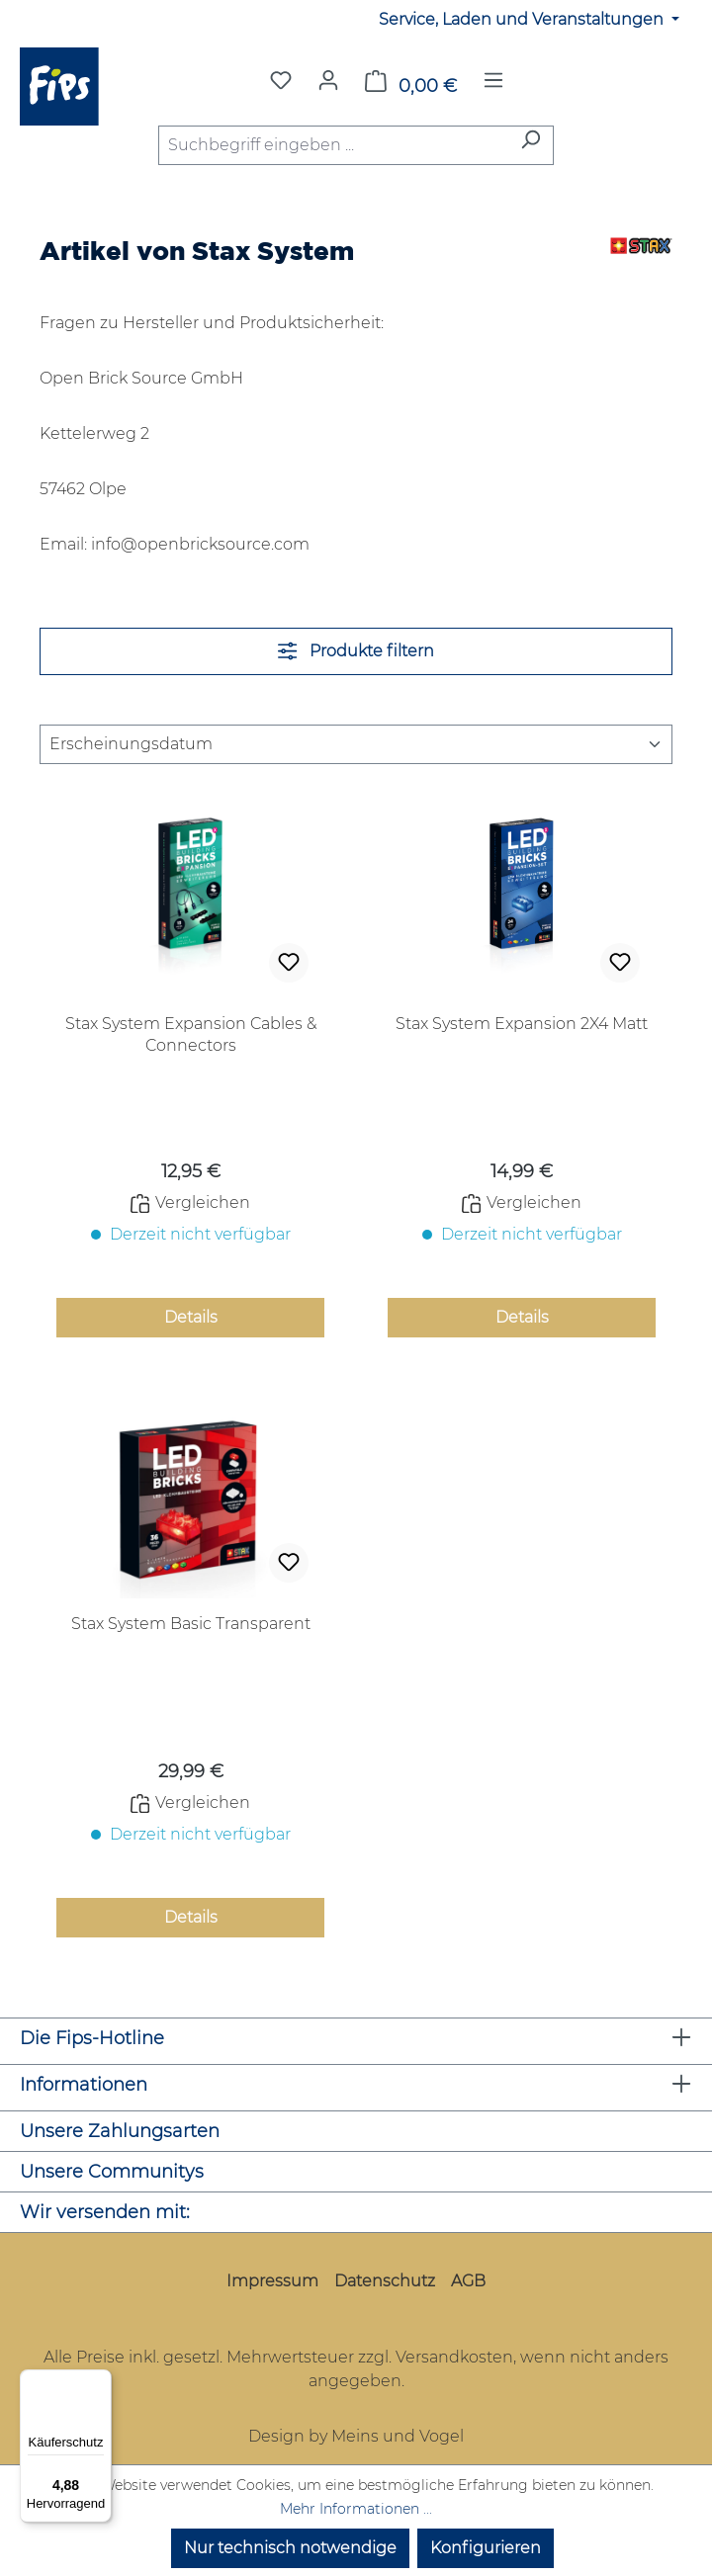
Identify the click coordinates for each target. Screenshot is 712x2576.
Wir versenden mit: (105, 2212)
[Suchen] (530, 145)
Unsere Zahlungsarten (120, 2131)
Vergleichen (190, 1203)
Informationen (83, 2085)
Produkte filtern (355, 651)
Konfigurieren (485, 2547)
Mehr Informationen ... (356, 2509)
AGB (468, 2281)
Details (191, 1317)
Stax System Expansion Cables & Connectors (190, 1034)
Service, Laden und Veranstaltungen (523, 19)
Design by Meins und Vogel (356, 2436)
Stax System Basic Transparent (191, 1623)
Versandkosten (454, 2357)
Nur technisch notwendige (290, 2547)
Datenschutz (384, 2281)
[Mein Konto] (328, 80)
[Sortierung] (356, 744)
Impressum (272, 2281)
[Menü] (493, 86)
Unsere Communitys (112, 2172)
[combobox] (333, 145)
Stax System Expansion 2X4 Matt (522, 1023)
